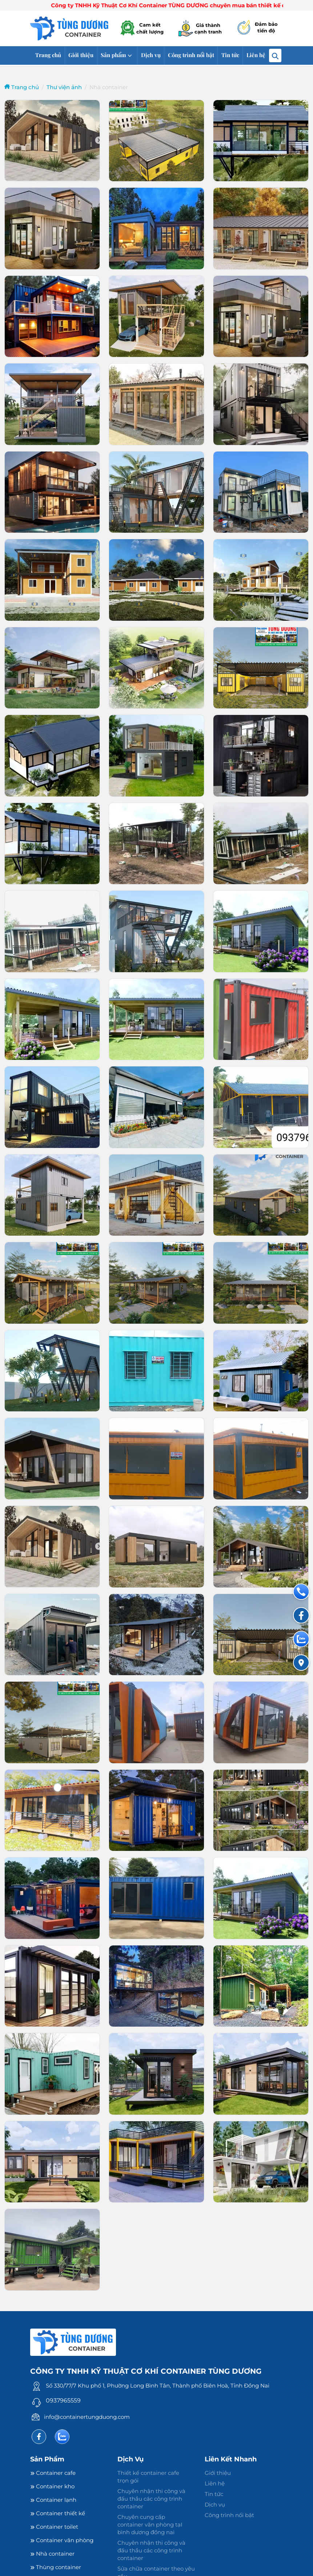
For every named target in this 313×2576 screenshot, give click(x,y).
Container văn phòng (61, 2540)
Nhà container (52, 2553)
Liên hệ (255, 55)
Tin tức (230, 55)
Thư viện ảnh (64, 87)
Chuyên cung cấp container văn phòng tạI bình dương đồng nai (149, 2524)
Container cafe (53, 2472)
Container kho (52, 2486)
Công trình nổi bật (191, 55)
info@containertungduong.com (87, 2416)
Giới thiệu (80, 55)
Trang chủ (48, 55)
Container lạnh (53, 2499)
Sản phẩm (113, 55)
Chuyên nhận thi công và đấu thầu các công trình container (151, 2499)
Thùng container (55, 2567)
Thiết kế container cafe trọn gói (148, 2476)
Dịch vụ (151, 55)
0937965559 (63, 2400)
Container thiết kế (57, 2513)
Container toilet (54, 2526)
